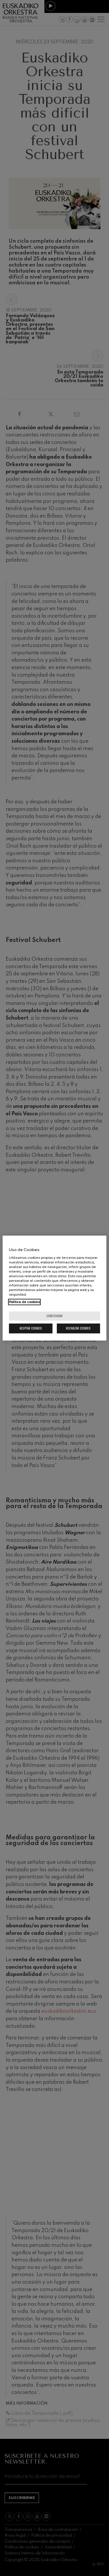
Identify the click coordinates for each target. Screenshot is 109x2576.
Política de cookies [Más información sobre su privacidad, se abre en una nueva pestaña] (24, 1302)
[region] (54, 1288)
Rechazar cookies (78, 1328)
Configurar (54, 1316)
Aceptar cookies (31, 1328)
